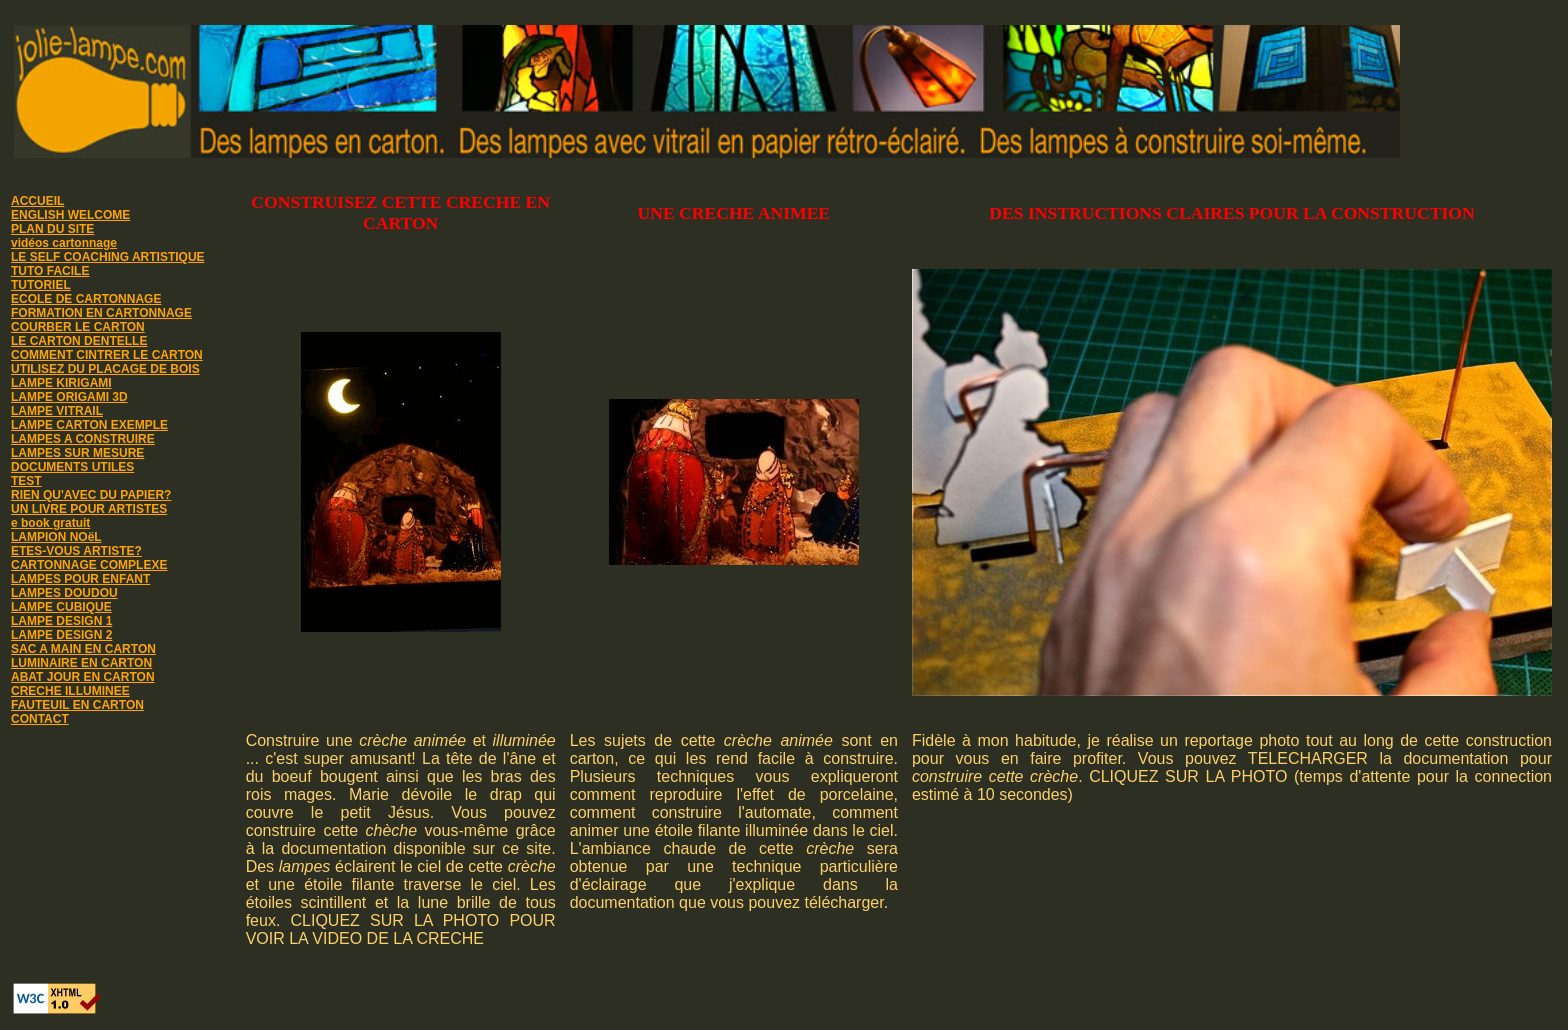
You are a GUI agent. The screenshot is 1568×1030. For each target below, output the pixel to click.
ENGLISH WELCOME (70, 215)
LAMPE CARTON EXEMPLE (89, 425)
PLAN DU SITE (52, 229)
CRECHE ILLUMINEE (70, 691)
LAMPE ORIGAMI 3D (69, 397)
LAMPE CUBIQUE (61, 607)
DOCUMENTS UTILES (72, 467)
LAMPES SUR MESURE (77, 453)
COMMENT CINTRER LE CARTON (107, 355)
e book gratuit (50, 523)
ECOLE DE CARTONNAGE (86, 299)
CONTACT (40, 719)
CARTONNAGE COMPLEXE (89, 565)
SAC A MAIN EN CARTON (83, 649)
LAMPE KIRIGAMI (61, 383)
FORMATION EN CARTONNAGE (101, 313)
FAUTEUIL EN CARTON (77, 705)
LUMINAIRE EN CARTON (81, 663)
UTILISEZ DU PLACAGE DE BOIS (105, 369)
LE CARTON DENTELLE (79, 341)
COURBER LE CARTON (78, 327)
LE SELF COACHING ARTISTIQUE (108, 257)
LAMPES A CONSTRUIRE (83, 439)
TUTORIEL (41, 285)
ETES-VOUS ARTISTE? (76, 551)
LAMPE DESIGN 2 (61, 635)
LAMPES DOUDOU (64, 593)
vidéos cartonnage (64, 243)
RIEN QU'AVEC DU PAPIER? (91, 495)
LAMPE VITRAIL (57, 411)
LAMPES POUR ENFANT (80, 579)
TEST (26, 481)
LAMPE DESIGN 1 (61, 621)
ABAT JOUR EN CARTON (83, 677)
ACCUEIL (37, 201)
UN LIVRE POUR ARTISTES (89, 509)
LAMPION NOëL (56, 537)
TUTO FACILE (50, 271)
